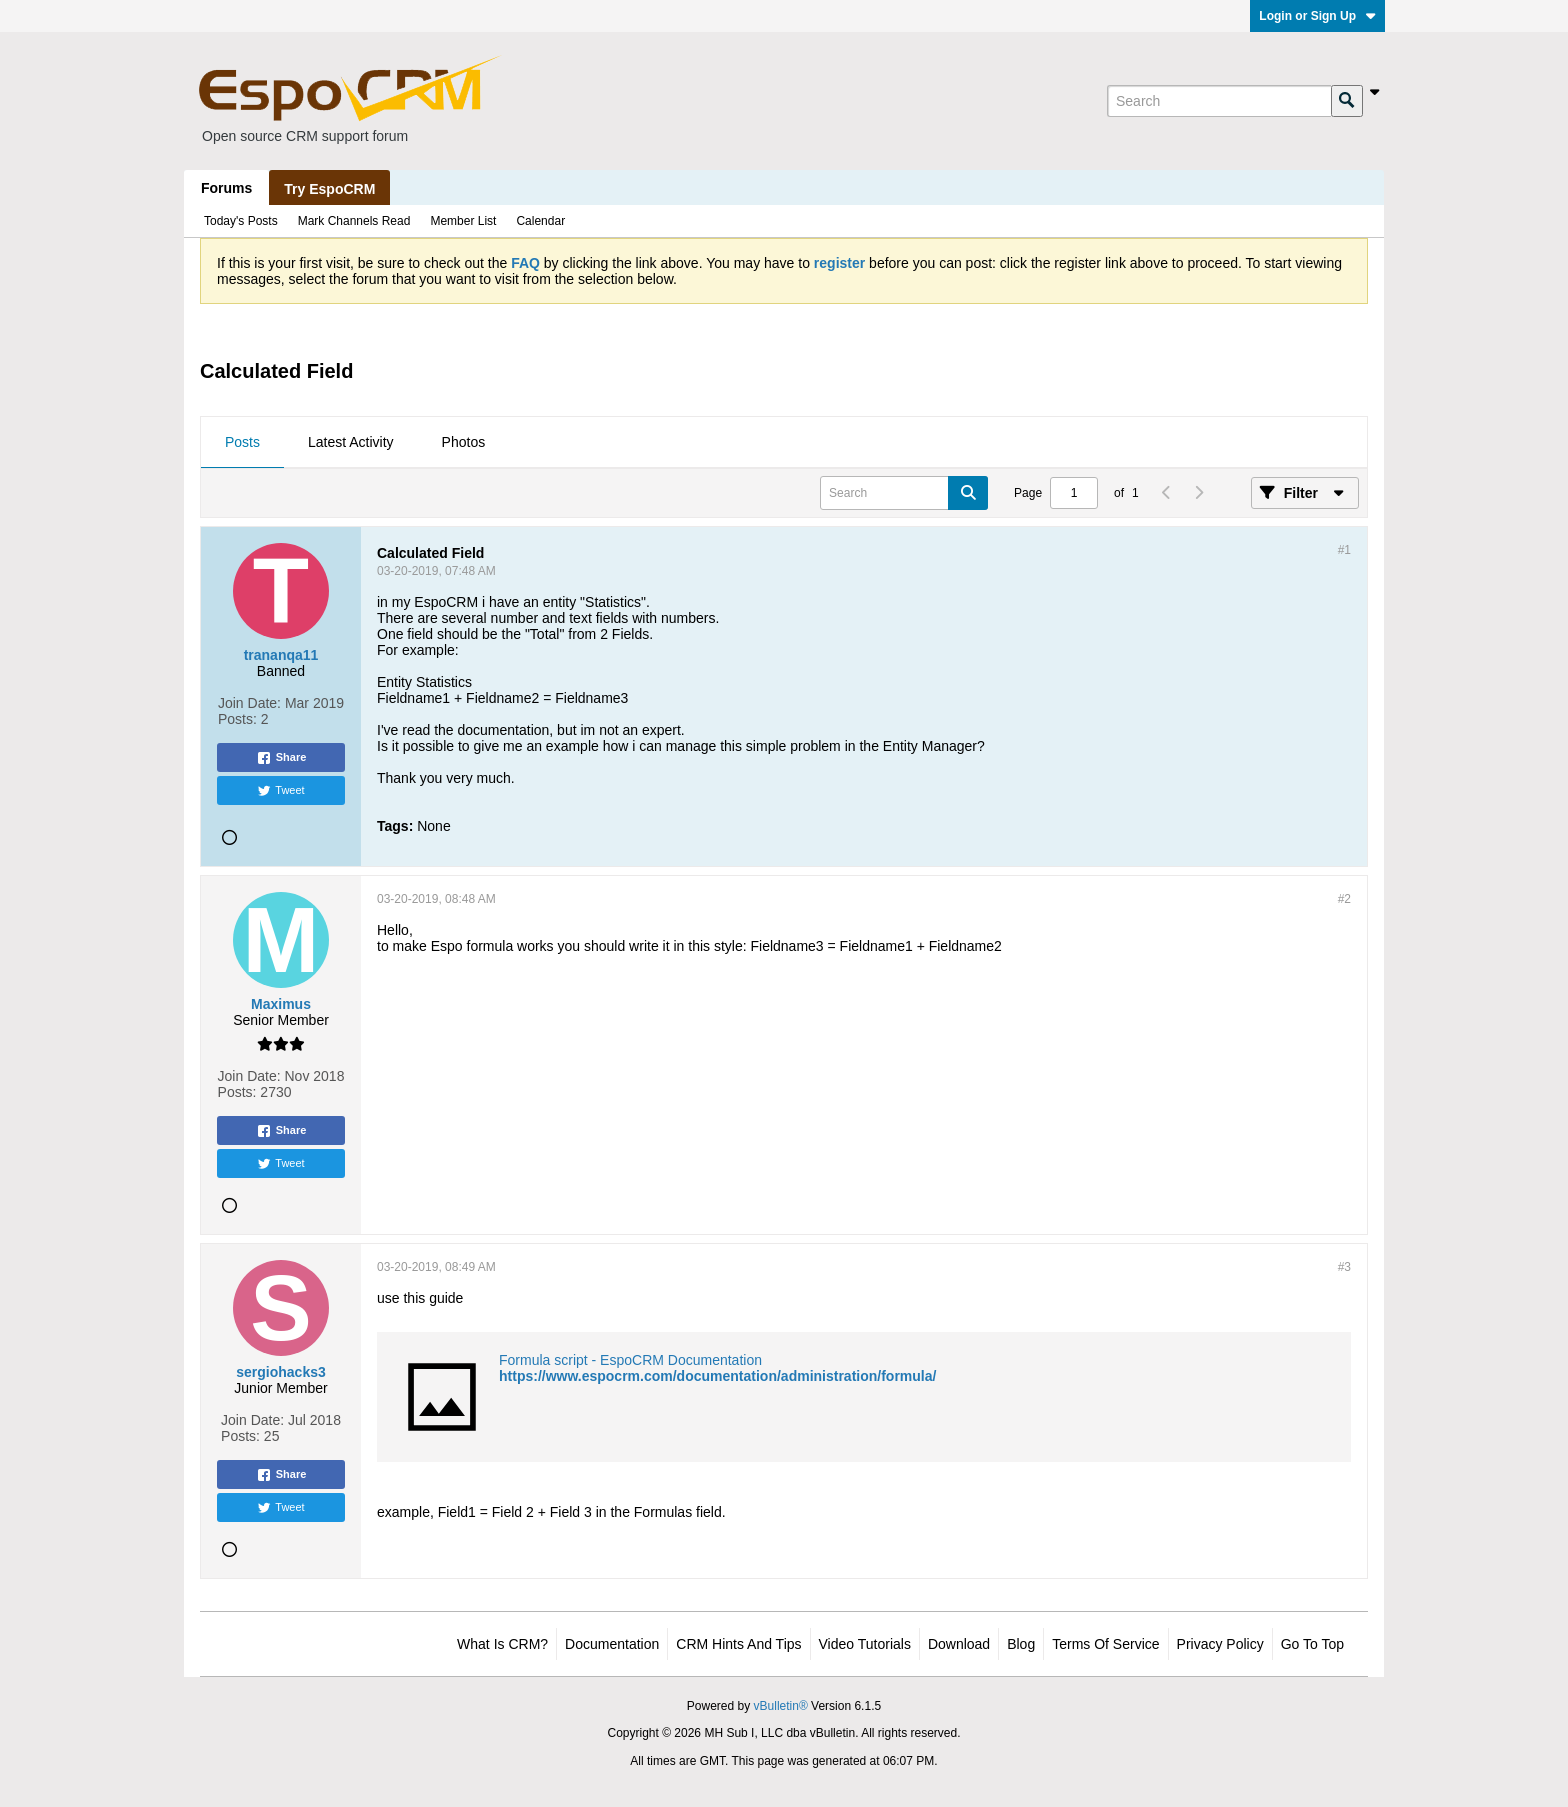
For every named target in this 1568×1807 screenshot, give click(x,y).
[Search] (1219, 101)
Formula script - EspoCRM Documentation (630, 1360)
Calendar (540, 221)
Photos (464, 442)
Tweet (280, 791)
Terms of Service (1105, 1644)
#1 (1344, 550)
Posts (242, 442)
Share (281, 758)
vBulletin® (781, 1706)
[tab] (242, 443)
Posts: (237, 719)
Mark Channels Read (354, 221)
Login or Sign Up (1317, 16)
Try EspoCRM (329, 189)
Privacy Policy (1220, 1644)
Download (959, 1644)
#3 (1344, 1267)
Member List (463, 221)
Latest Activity (351, 442)
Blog (1021, 1644)
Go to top (1312, 1644)
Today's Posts (241, 221)
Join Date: (249, 703)
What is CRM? (502, 1644)
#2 (1344, 899)
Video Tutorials (865, 1644)
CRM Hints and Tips (738, 1644)
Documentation (612, 1644)
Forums (226, 188)
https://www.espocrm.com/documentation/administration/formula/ (717, 1376)
